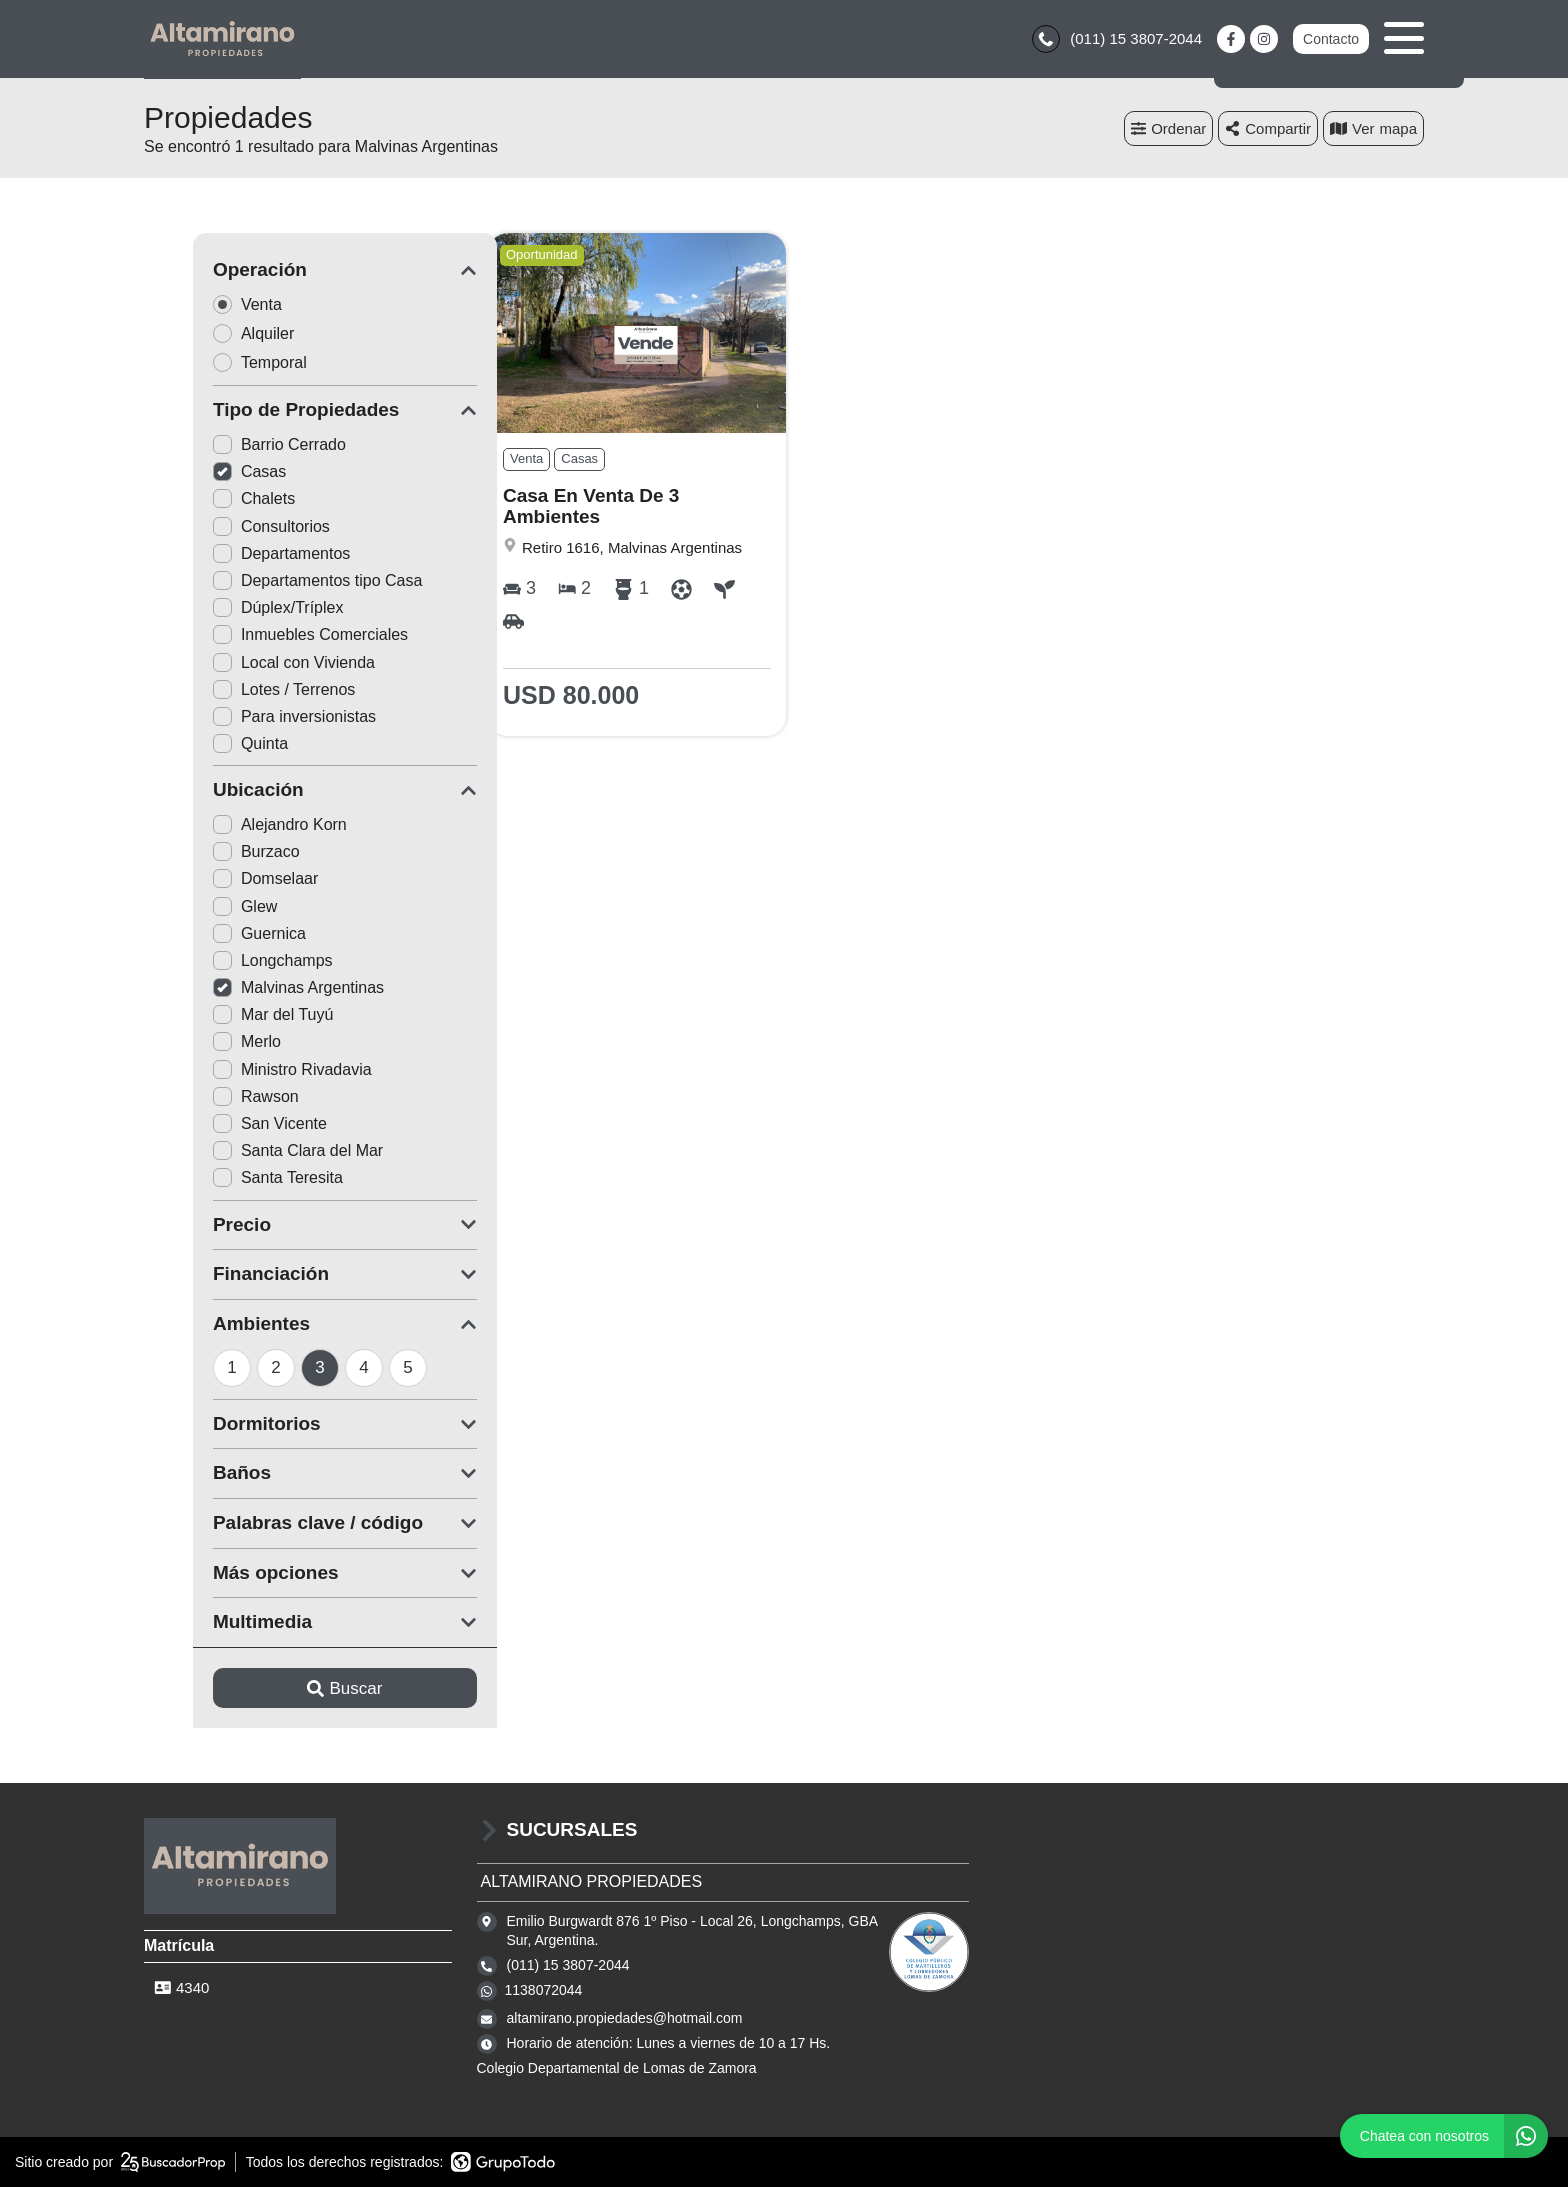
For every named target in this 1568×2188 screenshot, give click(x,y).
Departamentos (232, 554)
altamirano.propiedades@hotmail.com (625, 2020)
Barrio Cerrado (230, 446)
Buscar (296, 1689)
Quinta (201, 745)
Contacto (1331, 40)
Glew (196, 907)
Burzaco (207, 853)
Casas (200, 473)
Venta (205, 305)
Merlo (198, 1043)
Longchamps (224, 961)
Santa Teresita (229, 1179)
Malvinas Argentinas (249, 989)
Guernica (210, 934)
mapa (1373, 129)
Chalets (205, 500)
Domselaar (216, 880)
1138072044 (544, 1992)
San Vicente (221, 1125)
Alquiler (211, 334)
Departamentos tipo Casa (268, 582)
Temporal (217, 363)
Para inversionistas (245, 717)
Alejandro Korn (231, 826)
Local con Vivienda (245, 663)
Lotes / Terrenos (235, 690)
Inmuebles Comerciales (261, 636)
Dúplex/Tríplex (229, 609)
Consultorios (222, 527)
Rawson (207, 1097)
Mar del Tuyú (224, 1016)
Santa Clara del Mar (249, 1152)
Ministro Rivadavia (243, 1070)
